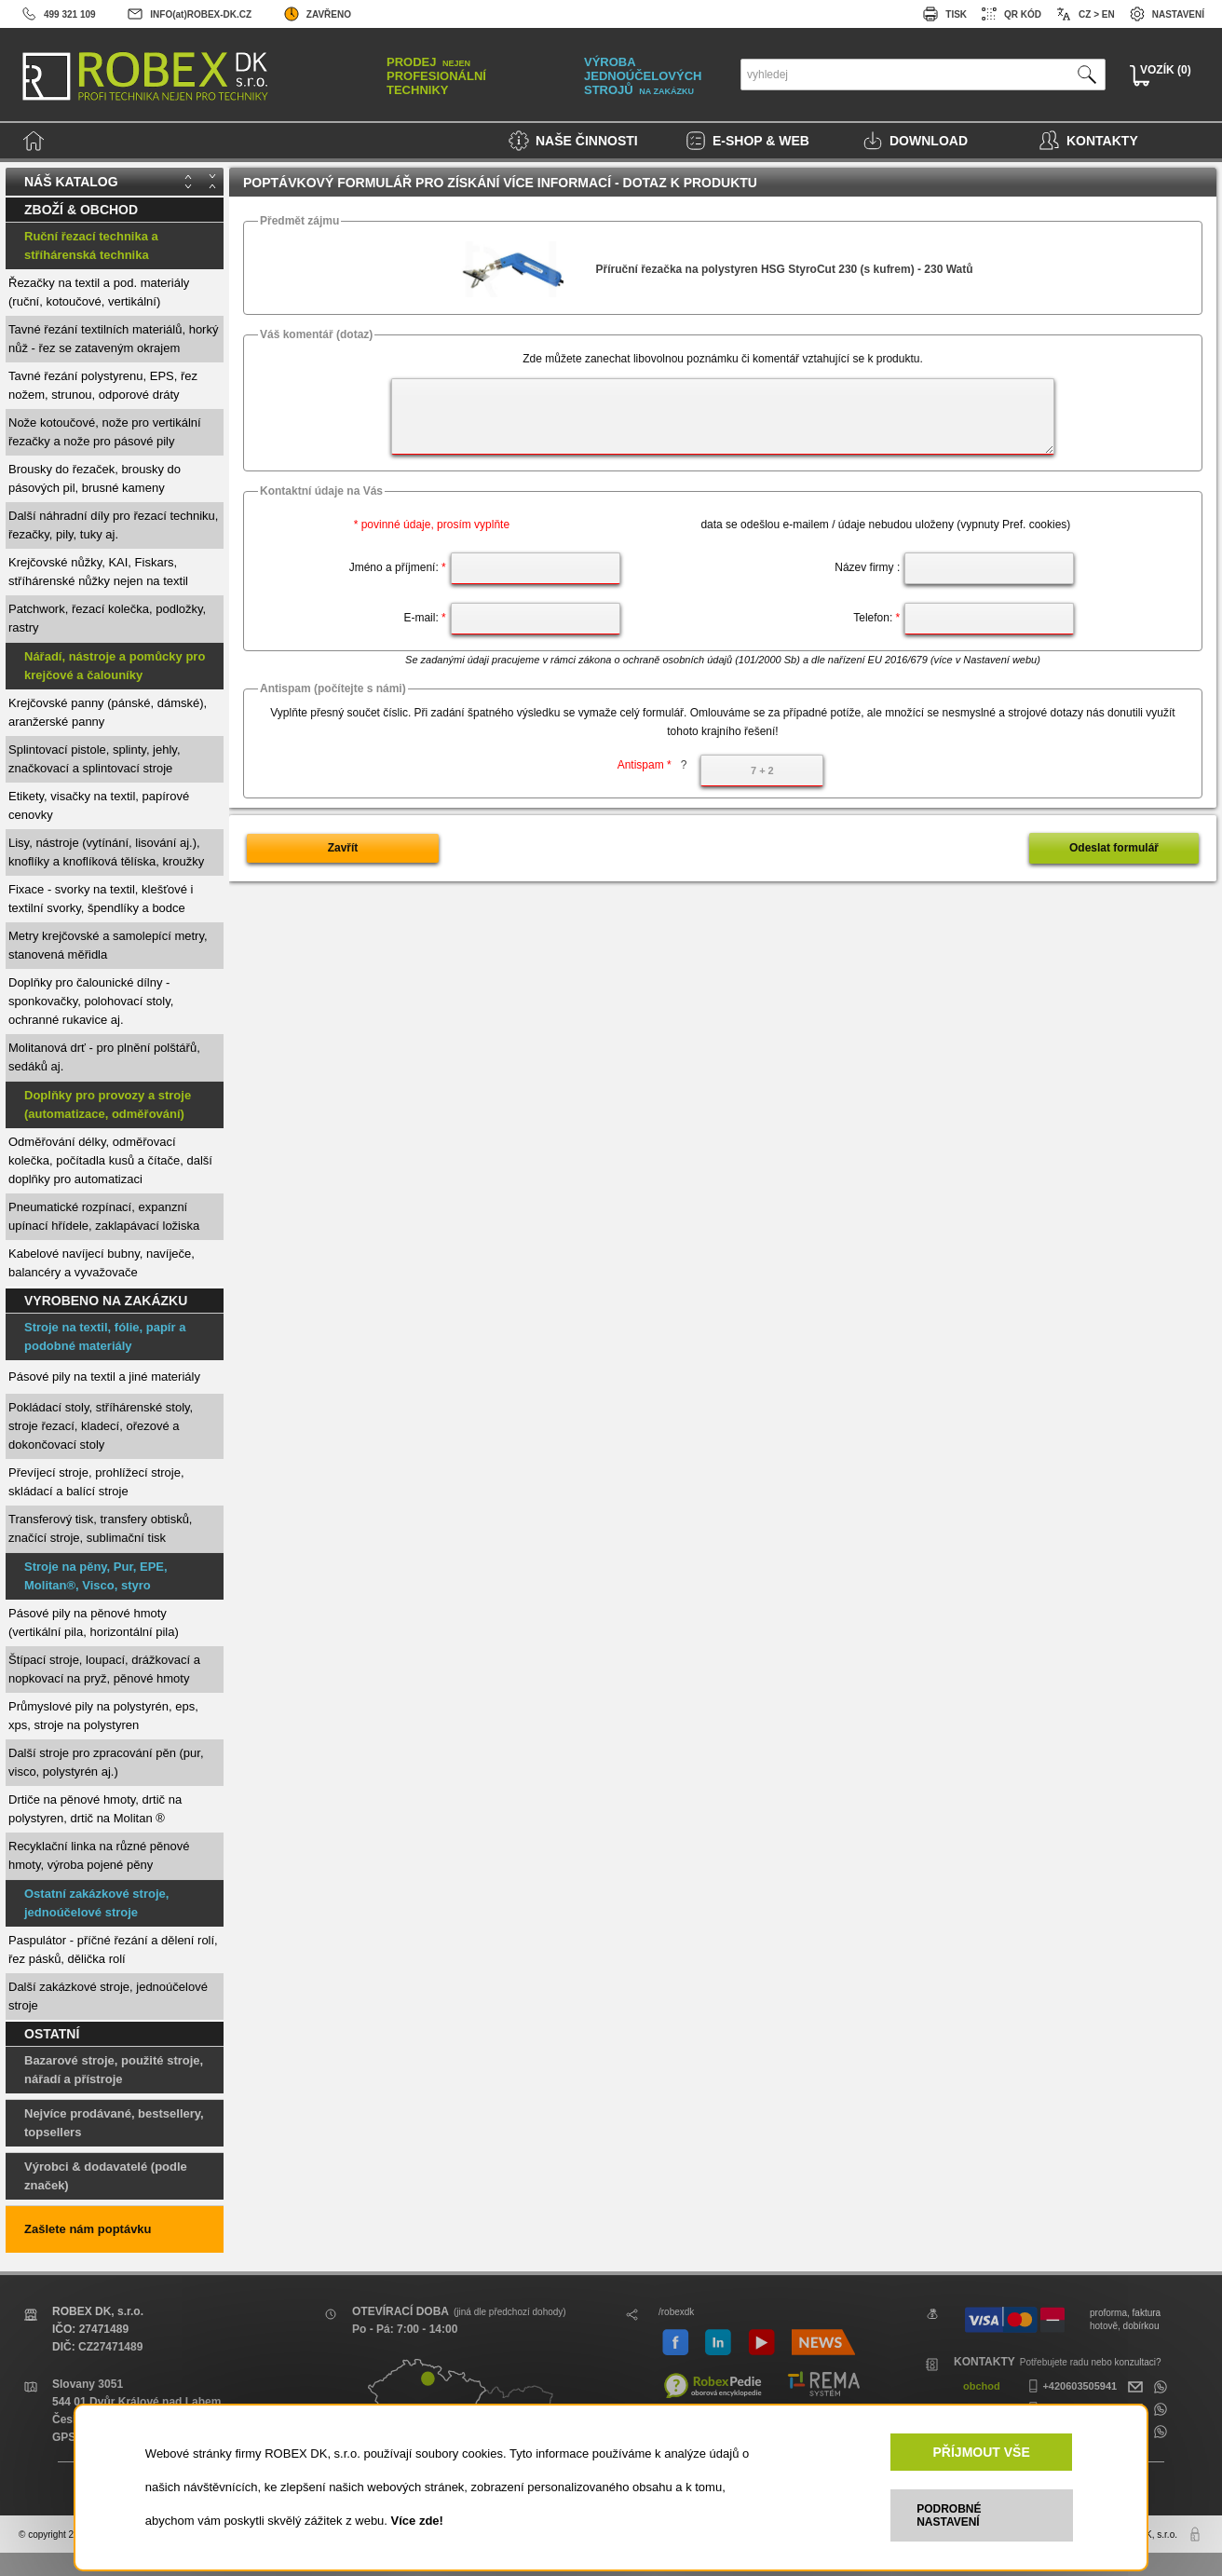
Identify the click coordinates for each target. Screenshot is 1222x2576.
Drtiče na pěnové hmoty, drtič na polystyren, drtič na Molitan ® (95, 1808)
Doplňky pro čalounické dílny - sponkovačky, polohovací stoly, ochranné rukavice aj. (90, 1001)
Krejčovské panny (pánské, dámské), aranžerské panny (107, 712)
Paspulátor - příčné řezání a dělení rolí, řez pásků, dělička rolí (113, 1949)
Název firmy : (867, 567)
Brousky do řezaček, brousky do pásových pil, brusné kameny (94, 478)
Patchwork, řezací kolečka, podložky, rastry (107, 618)
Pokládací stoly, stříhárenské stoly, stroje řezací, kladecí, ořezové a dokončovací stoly (100, 1426)
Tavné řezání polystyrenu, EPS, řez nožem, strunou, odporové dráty (102, 385)
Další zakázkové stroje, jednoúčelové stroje (108, 1996)
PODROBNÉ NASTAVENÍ (948, 2515)
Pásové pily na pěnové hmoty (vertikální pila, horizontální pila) (93, 1622)
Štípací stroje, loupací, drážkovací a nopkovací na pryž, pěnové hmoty (104, 1669)
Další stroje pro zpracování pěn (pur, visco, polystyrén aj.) (106, 1762)
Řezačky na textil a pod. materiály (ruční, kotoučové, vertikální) (98, 292)
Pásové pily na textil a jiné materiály (104, 1376)
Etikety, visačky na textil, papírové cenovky (98, 805)
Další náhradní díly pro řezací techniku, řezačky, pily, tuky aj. (113, 525)
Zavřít (343, 847)
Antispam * (652, 764)
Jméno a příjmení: (397, 567)
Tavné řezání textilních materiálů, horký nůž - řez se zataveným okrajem (113, 338)
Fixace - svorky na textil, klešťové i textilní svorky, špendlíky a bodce (101, 898)
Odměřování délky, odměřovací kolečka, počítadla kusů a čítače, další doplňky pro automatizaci (110, 1160)
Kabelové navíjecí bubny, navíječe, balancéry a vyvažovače (101, 1263)
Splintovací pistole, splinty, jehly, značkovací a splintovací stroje (94, 759)
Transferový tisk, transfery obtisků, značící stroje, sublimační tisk (100, 1528)
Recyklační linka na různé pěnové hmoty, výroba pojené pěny (98, 1855)
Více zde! (417, 2521)
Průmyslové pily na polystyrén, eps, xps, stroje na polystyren (103, 1715)
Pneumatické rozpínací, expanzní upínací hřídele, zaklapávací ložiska (103, 1216)
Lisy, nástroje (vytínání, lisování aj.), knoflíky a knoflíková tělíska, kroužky (106, 852)
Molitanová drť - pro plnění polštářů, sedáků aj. (104, 1057)
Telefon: (876, 617)
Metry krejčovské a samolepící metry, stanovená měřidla (108, 945)
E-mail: (424, 617)
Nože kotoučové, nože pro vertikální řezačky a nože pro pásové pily (104, 432)
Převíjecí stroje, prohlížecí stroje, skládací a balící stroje (96, 1481)
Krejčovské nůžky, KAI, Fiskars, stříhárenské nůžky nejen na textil (98, 571)
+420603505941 (1070, 2385)
